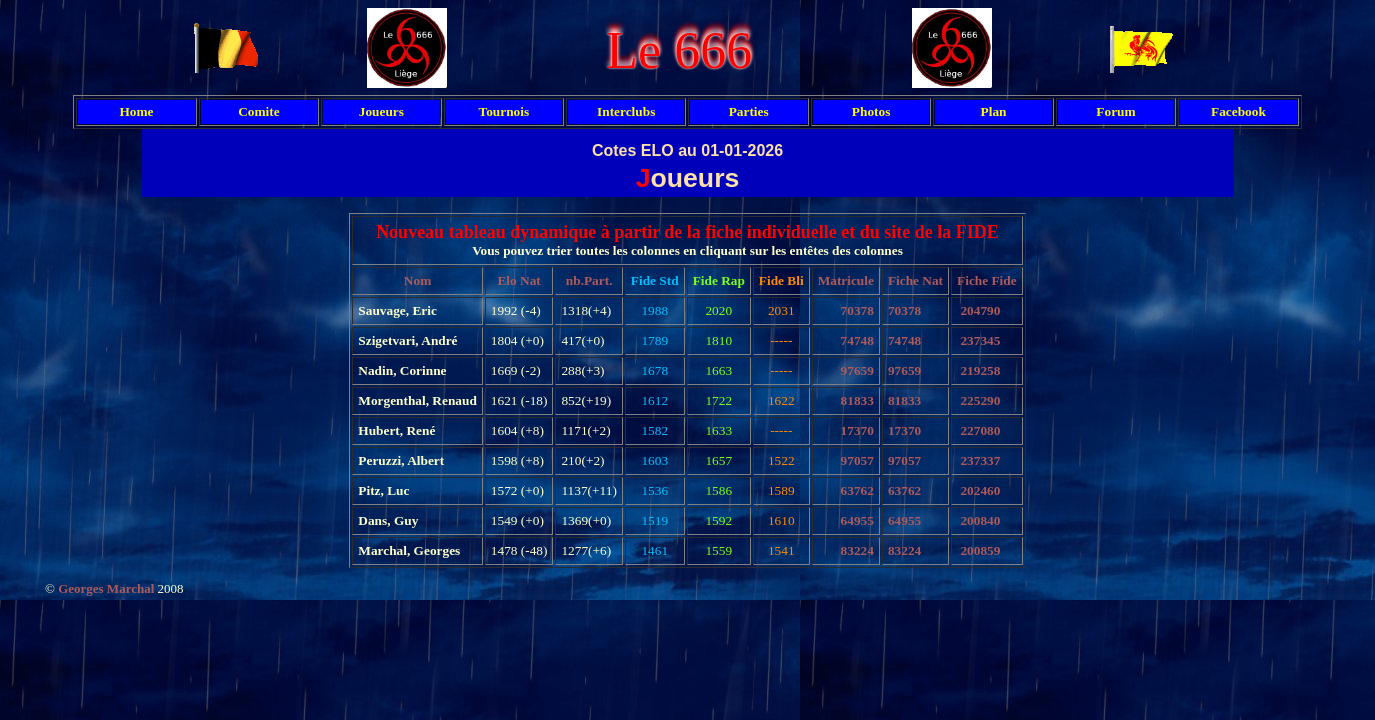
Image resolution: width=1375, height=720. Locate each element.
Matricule (846, 280)
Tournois (503, 111)
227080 (980, 430)
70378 (857, 310)
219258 (980, 370)
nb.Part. (589, 280)
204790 (980, 310)
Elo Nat (518, 280)
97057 (857, 460)
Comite (258, 111)
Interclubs (626, 111)
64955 (857, 520)
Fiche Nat (915, 280)
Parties (749, 111)
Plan (994, 111)
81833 (857, 400)
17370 (857, 430)
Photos (871, 111)
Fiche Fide (987, 280)
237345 (980, 340)
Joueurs (381, 111)
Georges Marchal (106, 588)
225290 (980, 400)
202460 (980, 490)
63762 (857, 490)
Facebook (1238, 111)
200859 (980, 550)
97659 (857, 370)
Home (136, 111)
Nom (417, 280)
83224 (857, 550)
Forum (1115, 111)
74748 (857, 340)
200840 (980, 520)
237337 (980, 460)
